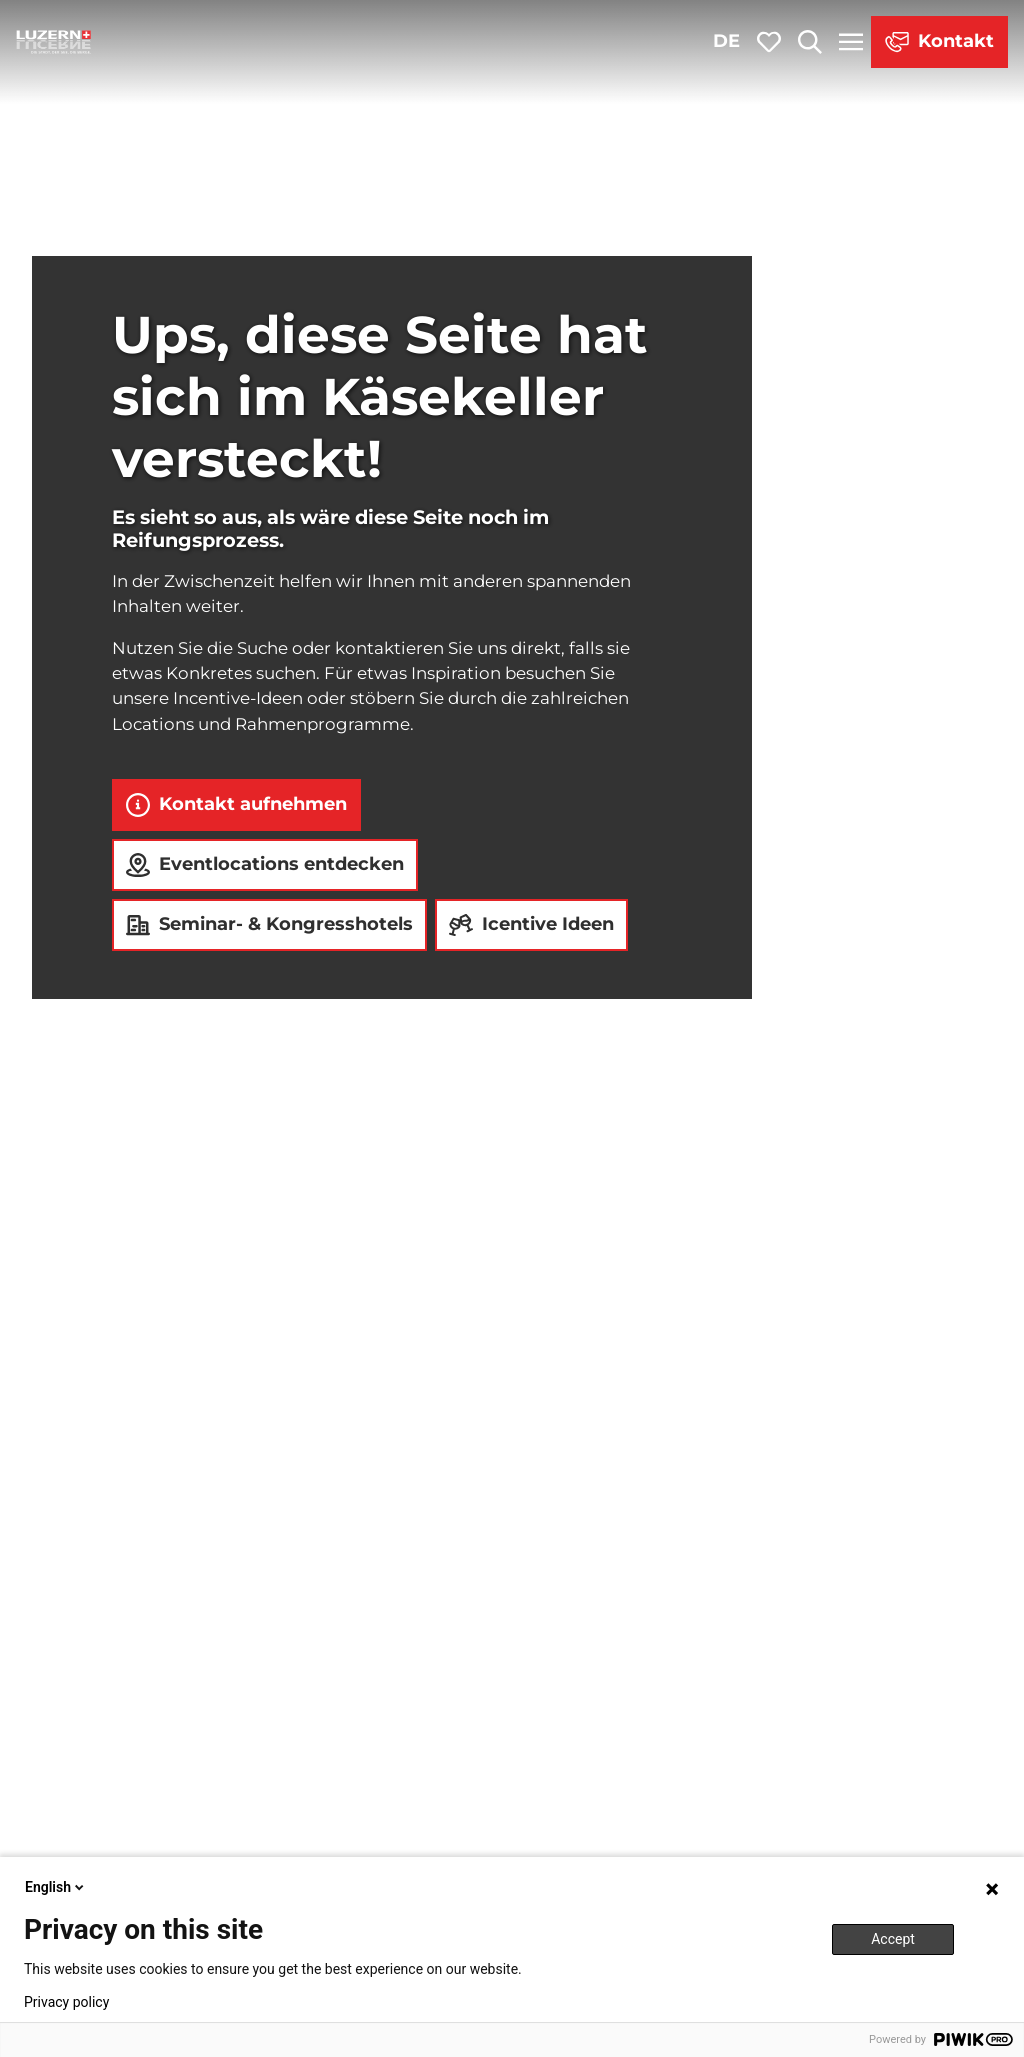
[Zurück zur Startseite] (54, 42)
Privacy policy (66, 2002)
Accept (893, 1939)
